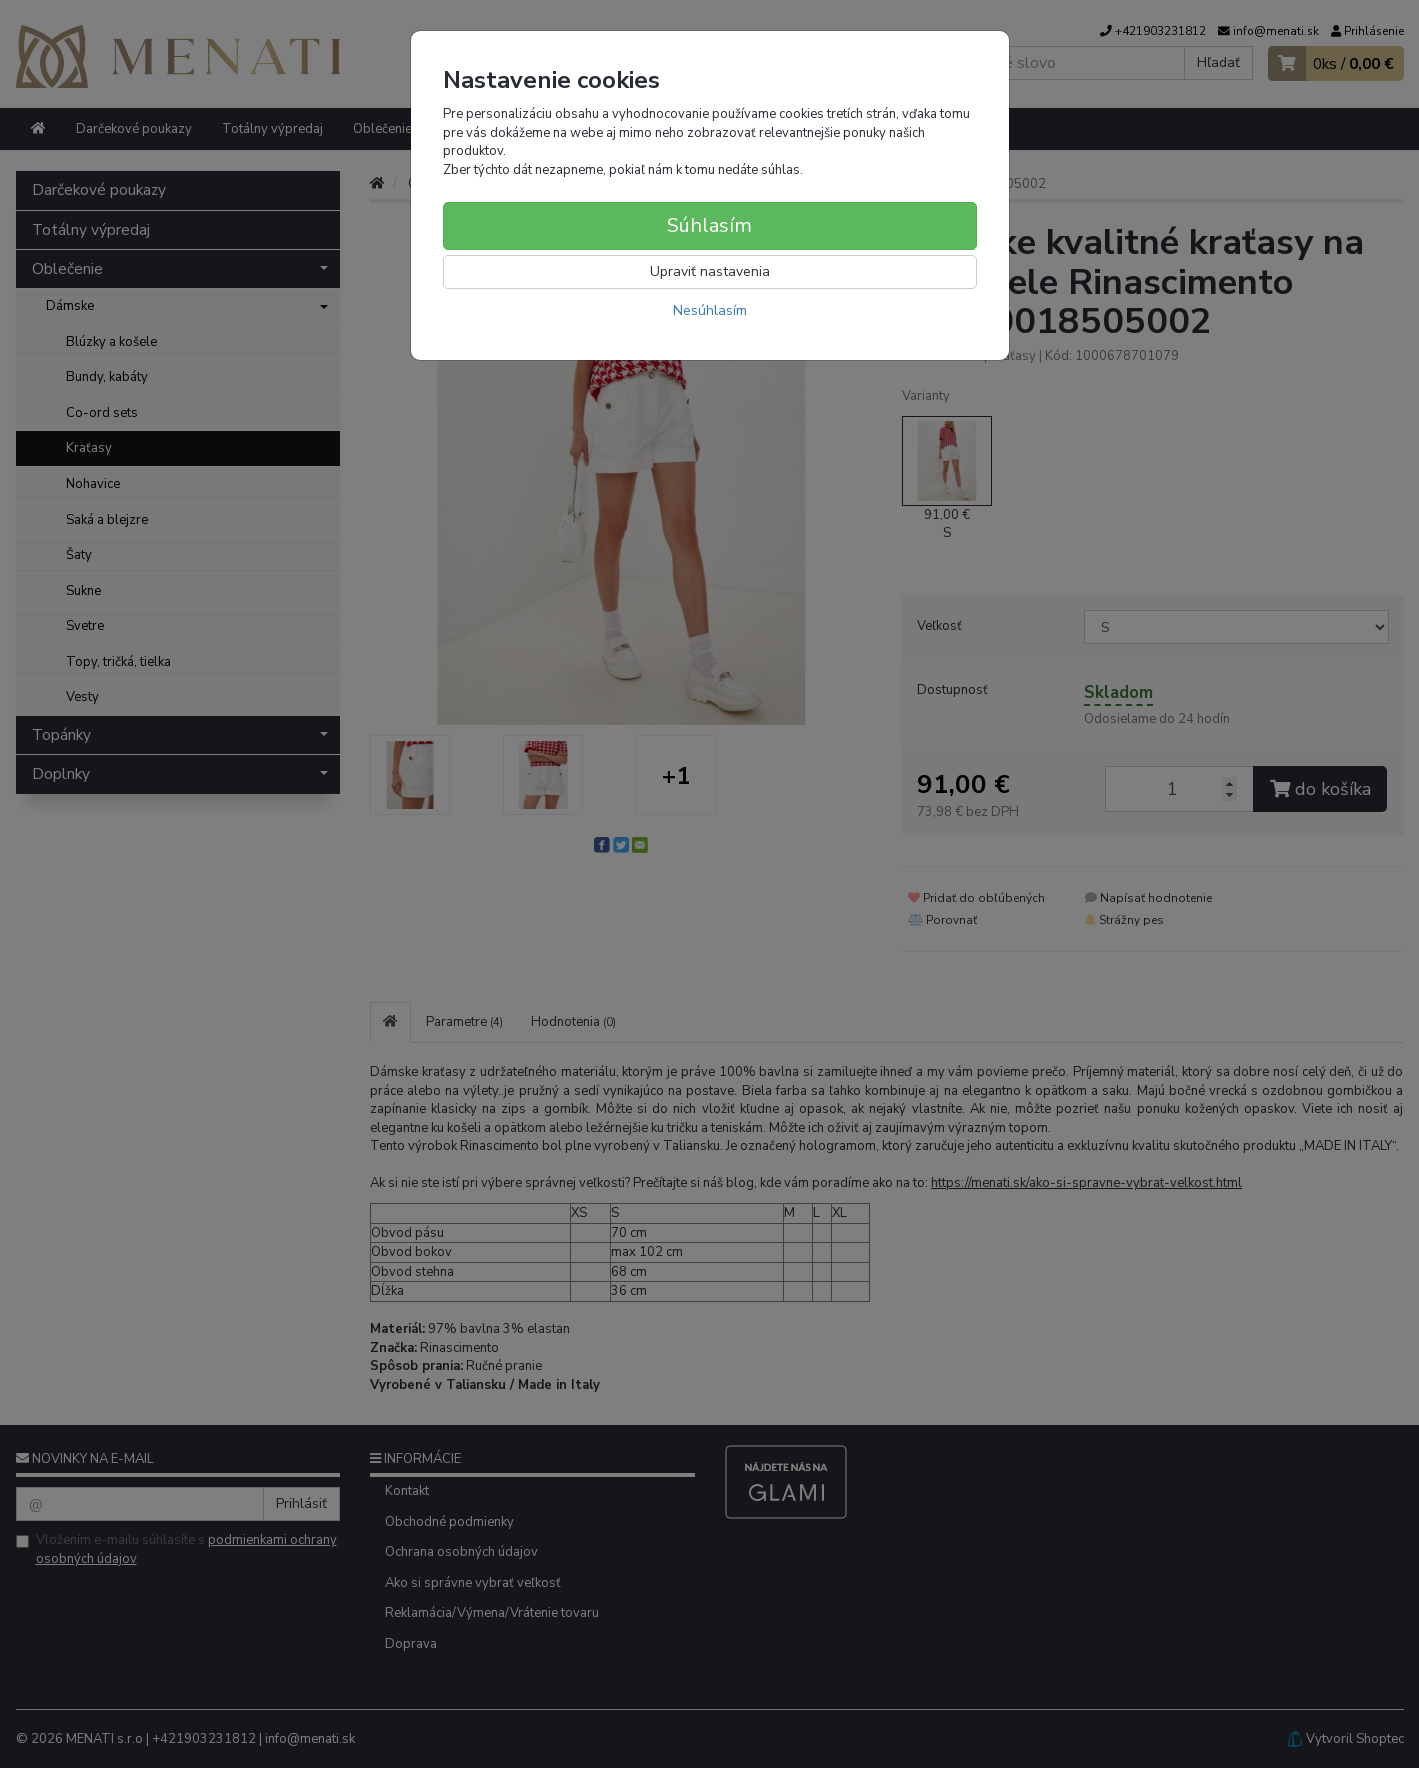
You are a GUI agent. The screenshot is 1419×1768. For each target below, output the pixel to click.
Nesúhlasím (710, 310)
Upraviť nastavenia (710, 271)
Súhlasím (709, 225)
